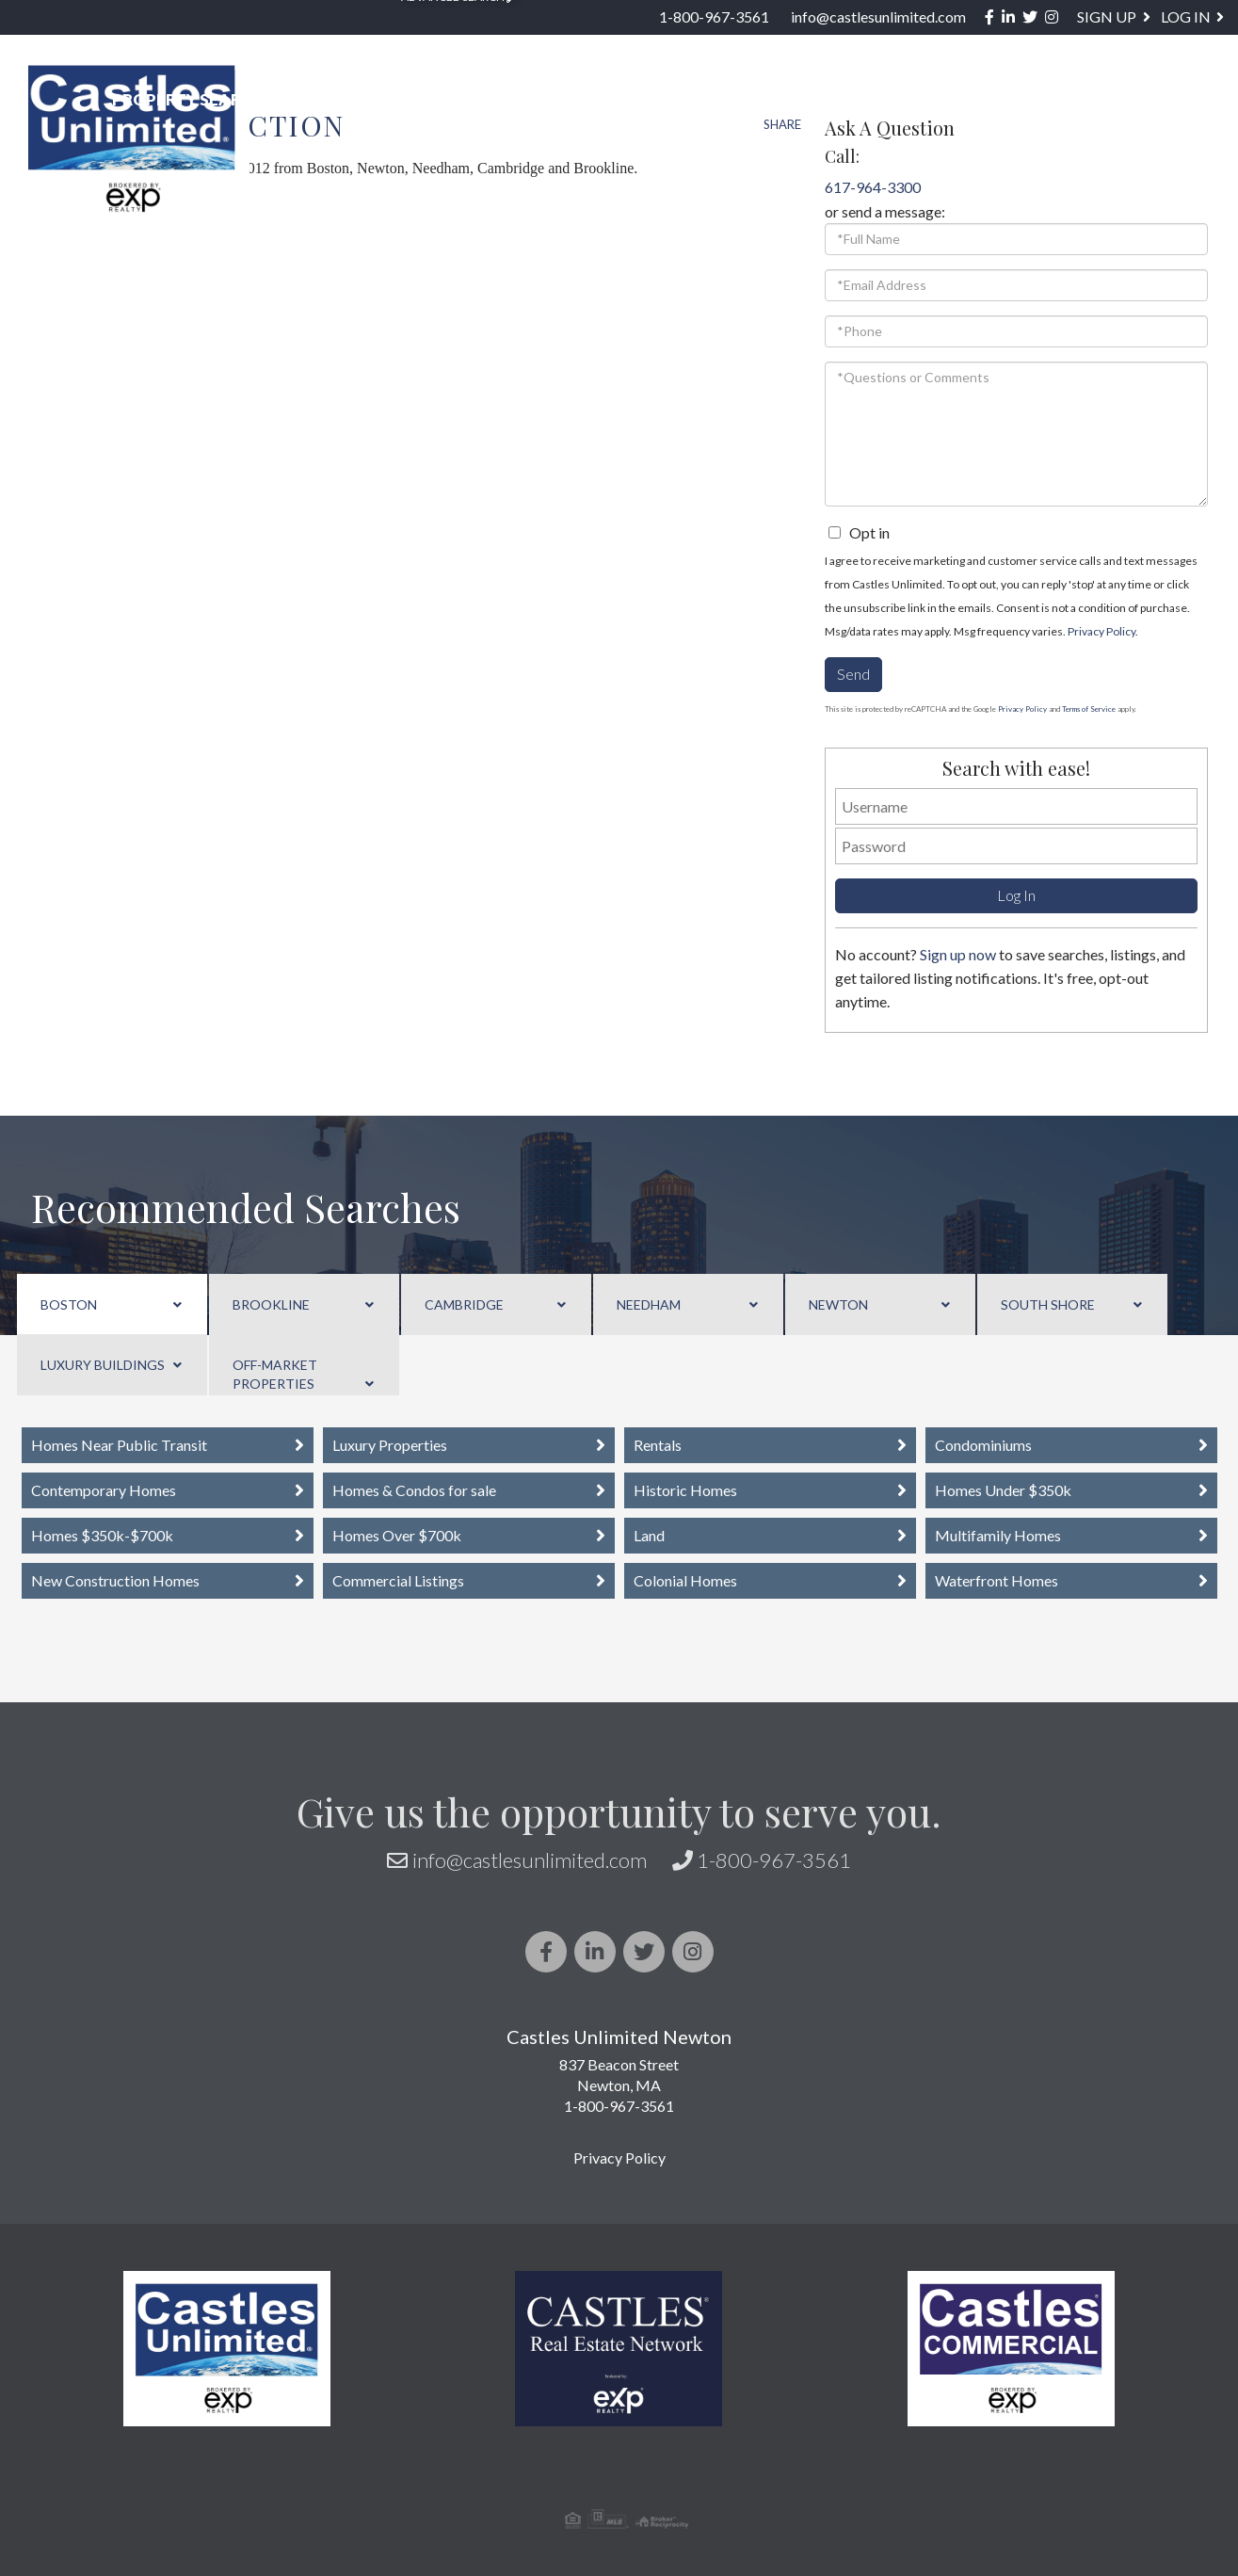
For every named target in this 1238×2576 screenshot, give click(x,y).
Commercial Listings (398, 1580)
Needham (649, 1304)
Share (782, 124)
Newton (838, 1304)
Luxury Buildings (102, 1365)
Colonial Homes (685, 1580)
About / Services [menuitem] (936, 99)
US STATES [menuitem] (551, 99)
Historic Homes (685, 1490)
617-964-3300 (873, 187)
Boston (68, 1304)
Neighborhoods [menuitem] (389, 99)
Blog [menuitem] (1074, 99)
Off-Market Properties (275, 1374)
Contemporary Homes (103, 1490)
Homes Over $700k (396, 1535)
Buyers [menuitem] (672, 99)
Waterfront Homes (996, 1580)
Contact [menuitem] (1178, 99)
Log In (1186, 16)
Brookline (271, 1304)
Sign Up (1106, 16)
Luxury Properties (389, 1445)
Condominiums (983, 1445)
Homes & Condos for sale (414, 1490)
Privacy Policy (1101, 631)
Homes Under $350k (1003, 1490)
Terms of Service (1089, 709)
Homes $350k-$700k (102, 1535)
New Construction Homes (115, 1580)
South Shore (1048, 1304)
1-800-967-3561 (714, 16)
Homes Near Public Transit (119, 1445)
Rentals (658, 1445)
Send (853, 674)
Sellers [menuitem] (783, 99)
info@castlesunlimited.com (878, 16)
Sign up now (958, 954)
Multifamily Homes (998, 1535)
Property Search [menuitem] (193, 99)
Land (649, 1535)
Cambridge (464, 1304)
